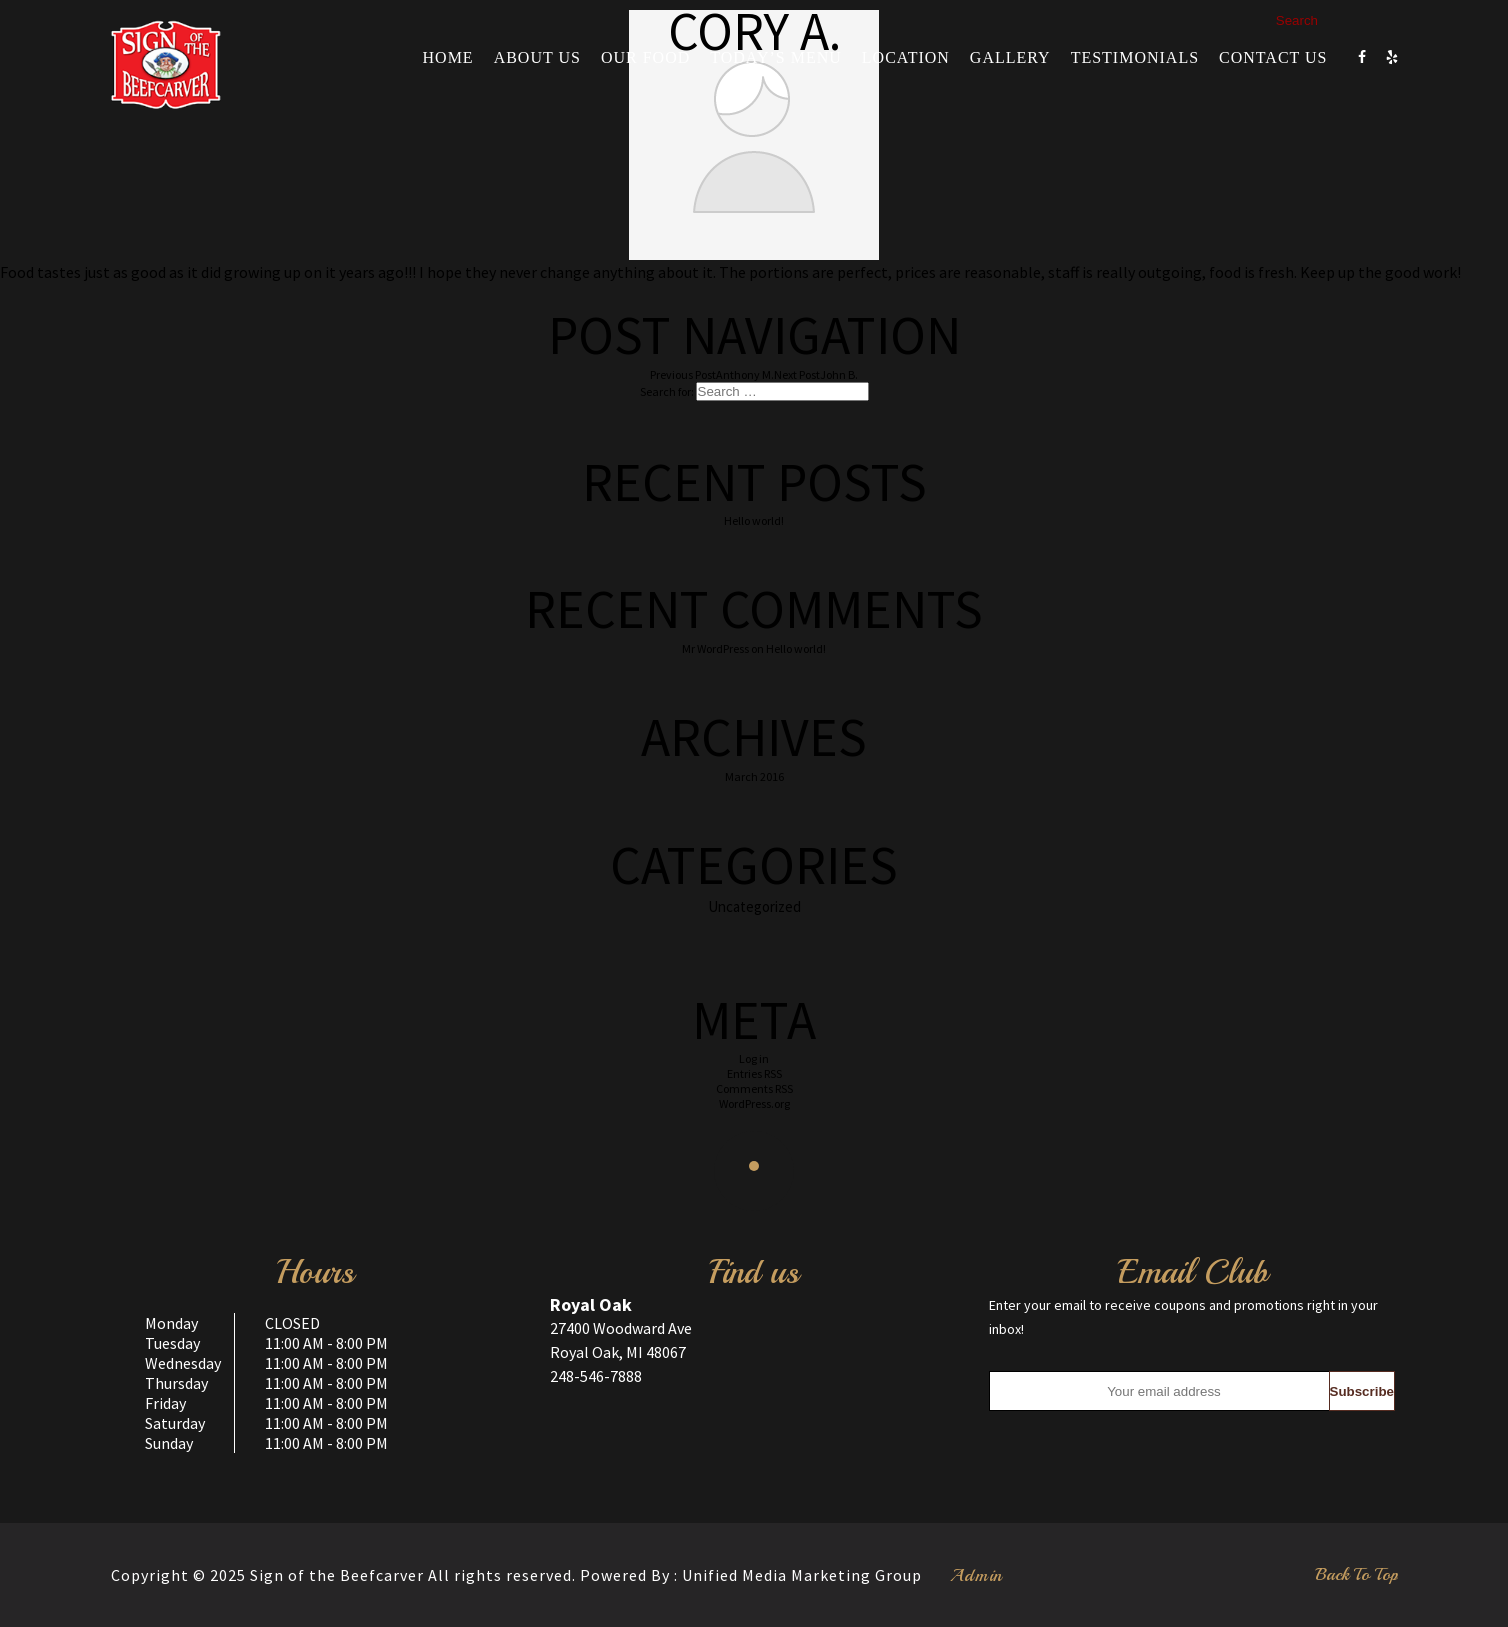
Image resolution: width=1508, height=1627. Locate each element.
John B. (816, 374)
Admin (976, 1575)
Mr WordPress (715, 648)
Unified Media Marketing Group (802, 1575)
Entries (754, 1073)
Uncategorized (754, 906)
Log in (754, 1058)
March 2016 (754, 776)
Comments (754, 1088)
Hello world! (754, 520)
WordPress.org (754, 1103)
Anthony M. (712, 374)
